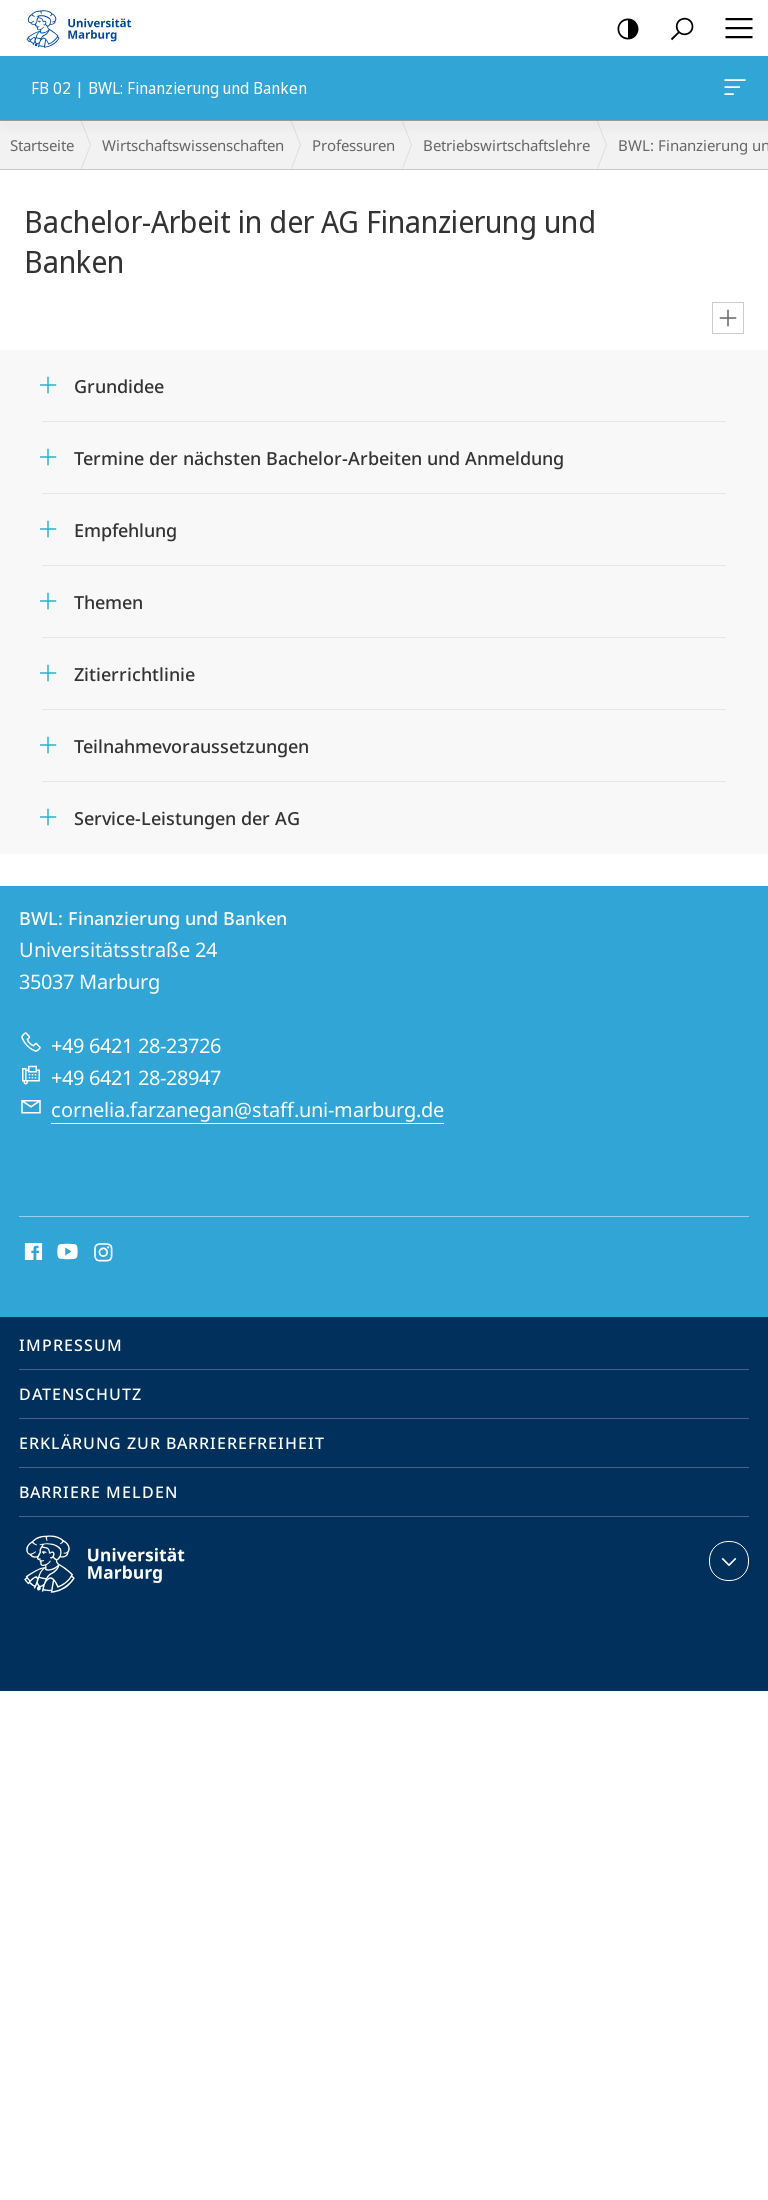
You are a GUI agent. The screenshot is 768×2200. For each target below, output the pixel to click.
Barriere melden (98, 1492)
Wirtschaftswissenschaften (193, 145)
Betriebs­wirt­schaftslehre (506, 145)
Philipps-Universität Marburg (122, 1580)
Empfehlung (125, 530)
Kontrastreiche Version (621, 29)
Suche (675, 29)
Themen (108, 602)
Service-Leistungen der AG (187, 818)
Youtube (65, 1253)
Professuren (353, 145)
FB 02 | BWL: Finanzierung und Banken (733, 91)
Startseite (42, 145)
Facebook (31, 1253)
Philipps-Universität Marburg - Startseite (85, 28)
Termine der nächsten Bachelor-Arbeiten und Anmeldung (319, 458)
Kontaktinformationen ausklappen (726, 1561)
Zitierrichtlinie (134, 674)
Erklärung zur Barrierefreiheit (172, 1443)
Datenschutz (80, 1394)
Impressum (71, 1345)
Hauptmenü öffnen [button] (733, 28)
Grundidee (119, 386)
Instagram (104, 1253)
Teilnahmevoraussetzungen (191, 746)
